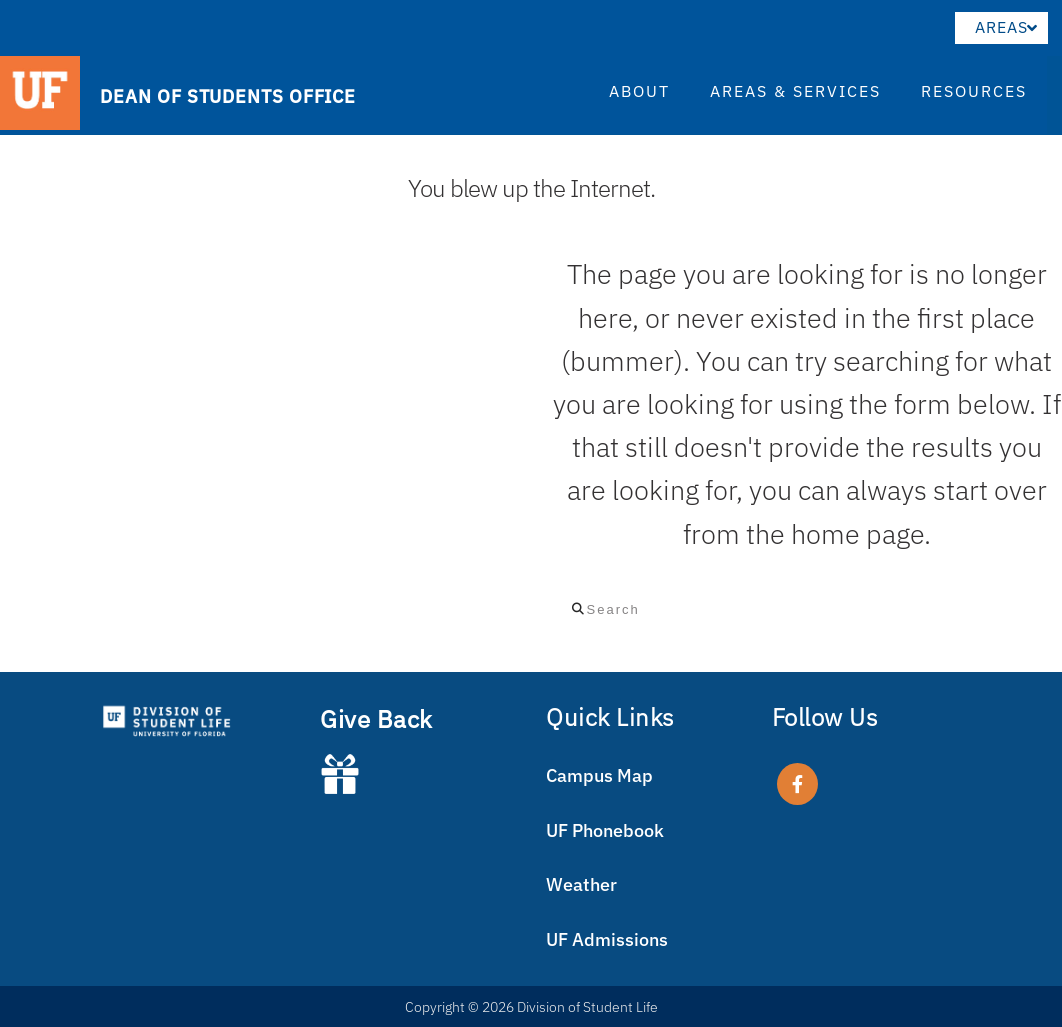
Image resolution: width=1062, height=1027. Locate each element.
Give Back (376, 719)
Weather (581, 884)
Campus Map (599, 775)
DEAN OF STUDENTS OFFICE (228, 95)
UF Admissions (607, 939)
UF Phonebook (605, 830)
